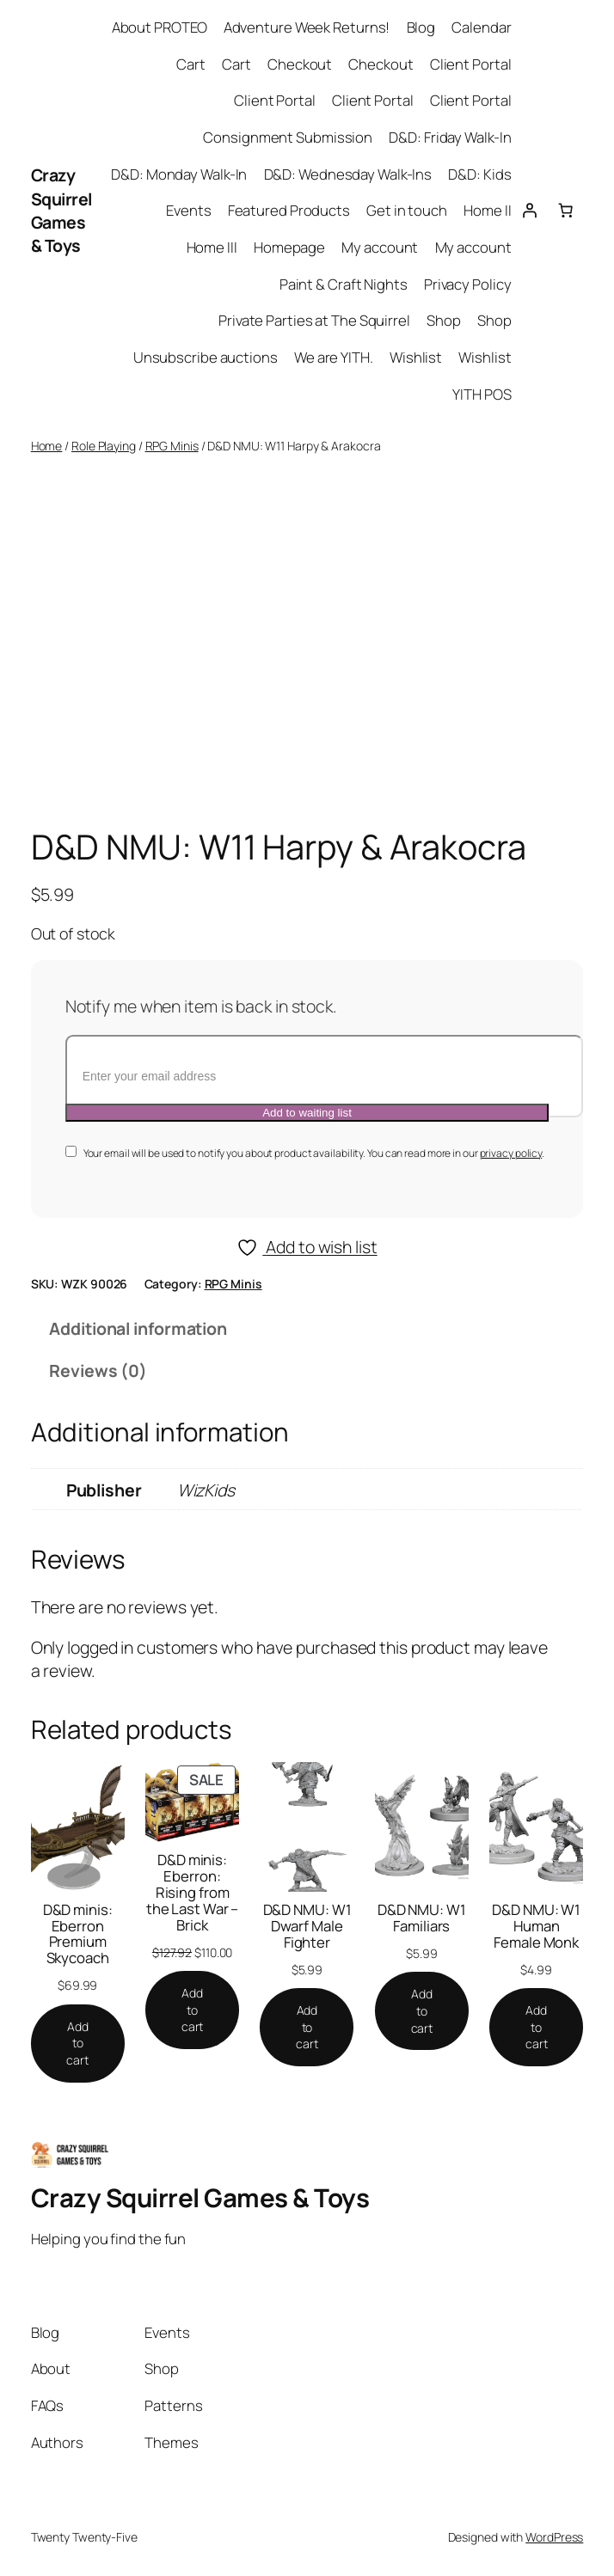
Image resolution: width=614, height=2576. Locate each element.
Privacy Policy (468, 284)
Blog (421, 27)
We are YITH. (333, 357)
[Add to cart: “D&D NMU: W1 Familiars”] (422, 2011)
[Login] (530, 211)
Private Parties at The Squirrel (314, 320)
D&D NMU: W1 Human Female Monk (536, 1926)
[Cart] (565, 211)
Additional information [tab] (138, 1328)
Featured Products (289, 210)
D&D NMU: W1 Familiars (422, 1918)
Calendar (481, 27)
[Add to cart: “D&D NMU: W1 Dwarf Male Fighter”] (306, 2027)
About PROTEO (159, 27)
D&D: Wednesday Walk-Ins (348, 174)
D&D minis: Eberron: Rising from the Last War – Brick (192, 1892)
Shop (444, 320)
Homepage (289, 247)
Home (47, 445)
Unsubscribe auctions (205, 357)
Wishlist (416, 357)
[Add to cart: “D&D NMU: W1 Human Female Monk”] (536, 2027)
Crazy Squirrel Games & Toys (61, 210)
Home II (487, 210)
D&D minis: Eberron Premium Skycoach (78, 1934)
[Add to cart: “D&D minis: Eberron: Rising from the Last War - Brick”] (192, 2010)
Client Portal (471, 64)
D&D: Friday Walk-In (450, 137)
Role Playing (103, 445)
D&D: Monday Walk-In (179, 174)
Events (188, 210)
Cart (191, 64)
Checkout (299, 64)
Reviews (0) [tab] (98, 1370)
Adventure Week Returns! (307, 27)
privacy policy (511, 1153)
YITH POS (481, 394)
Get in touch (406, 210)
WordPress (554, 2537)
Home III (212, 247)
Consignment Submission (287, 137)
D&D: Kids (479, 174)
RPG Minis (172, 445)
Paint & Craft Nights (343, 284)
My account (379, 247)
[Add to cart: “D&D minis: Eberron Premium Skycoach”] (78, 2043)
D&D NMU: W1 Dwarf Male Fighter (307, 1926)
